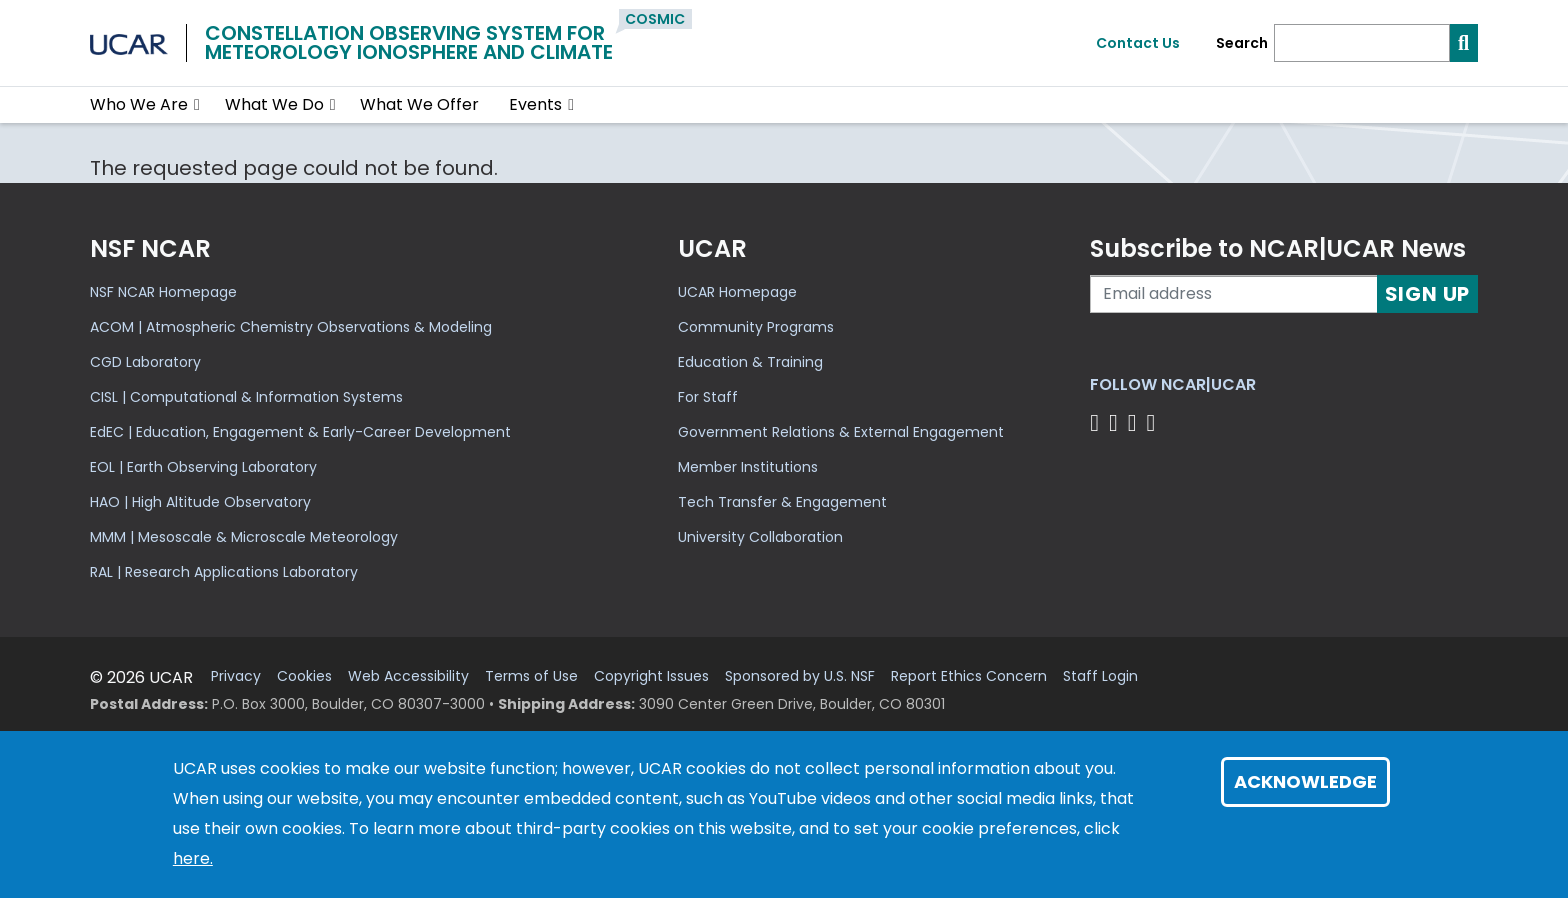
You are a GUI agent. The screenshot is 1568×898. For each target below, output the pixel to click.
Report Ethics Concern (969, 676)
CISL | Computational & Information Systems (246, 397)
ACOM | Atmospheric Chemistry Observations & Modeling (291, 327)
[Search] (1362, 43)
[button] (197, 105)
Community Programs (756, 327)
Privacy (236, 676)
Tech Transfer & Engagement (782, 502)
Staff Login (1100, 676)
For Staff (708, 397)
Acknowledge (1305, 781)
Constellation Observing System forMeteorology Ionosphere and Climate (409, 42)
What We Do (274, 104)
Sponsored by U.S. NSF (800, 676)
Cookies (304, 676)
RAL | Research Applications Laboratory (224, 572)
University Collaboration (760, 537)
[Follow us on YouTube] (1153, 422)
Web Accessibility (408, 676)
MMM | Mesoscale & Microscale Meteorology (244, 537)
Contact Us (1138, 43)
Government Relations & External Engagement (841, 432)
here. (193, 858)
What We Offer (419, 104)
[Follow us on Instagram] (1135, 422)
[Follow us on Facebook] (1097, 422)
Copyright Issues (651, 676)
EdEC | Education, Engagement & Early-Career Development (300, 432)
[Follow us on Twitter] (1116, 422)
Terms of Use (531, 676)
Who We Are (139, 104)
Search (1242, 43)
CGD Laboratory (145, 362)
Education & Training (750, 362)
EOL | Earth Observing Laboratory (203, 467)
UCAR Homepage (737, 292)
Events (535, 104)
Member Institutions (748, 467)
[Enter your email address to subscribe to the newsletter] (1234, 294)
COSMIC (655, 19)
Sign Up (1428, 294)
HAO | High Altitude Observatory (200, 502)
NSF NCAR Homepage (163, 292)
